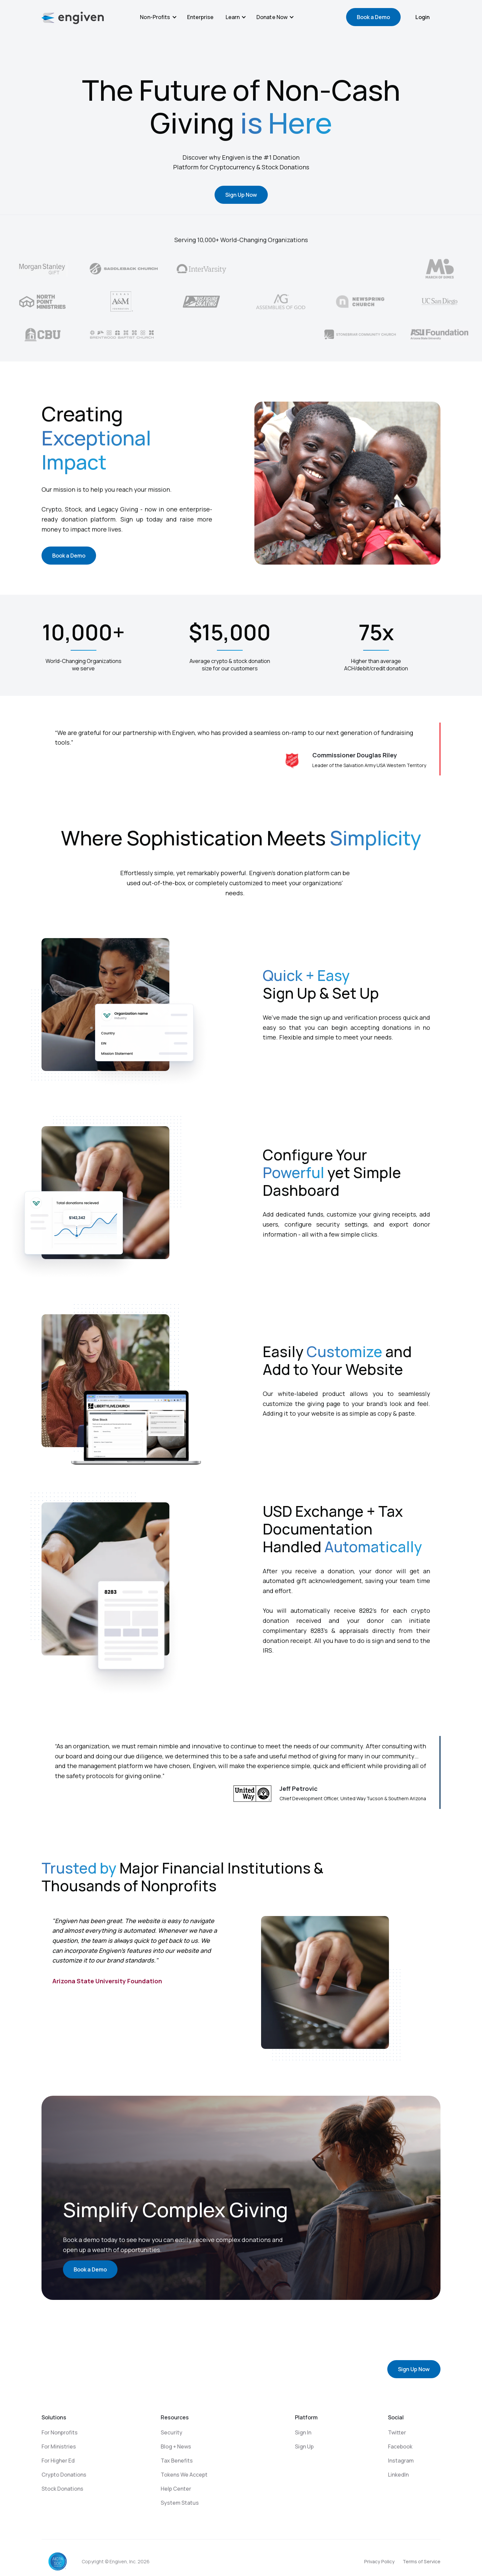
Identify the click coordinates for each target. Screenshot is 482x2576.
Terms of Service (421, 2561)
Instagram (401, 2460)
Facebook (400, 2446)
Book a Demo (373, 17)
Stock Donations (62, 2488)
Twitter (397, 2432)
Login (422, 17)
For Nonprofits (60, 2432)
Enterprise (200, 17)
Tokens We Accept (184, 2474)
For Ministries (59, 2446)
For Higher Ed (58, 2460)
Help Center (176, 2488)
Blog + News (176, 2446)
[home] (73, 18)
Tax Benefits (177, 2460)
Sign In (303, 2432)
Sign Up (304, 2446)
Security (171, 2432)
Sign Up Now (241, 194)
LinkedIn (398, 2474)
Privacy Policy (379, 2561)
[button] (158, 17)
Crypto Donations (64, 2474)
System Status (180, 2502)
